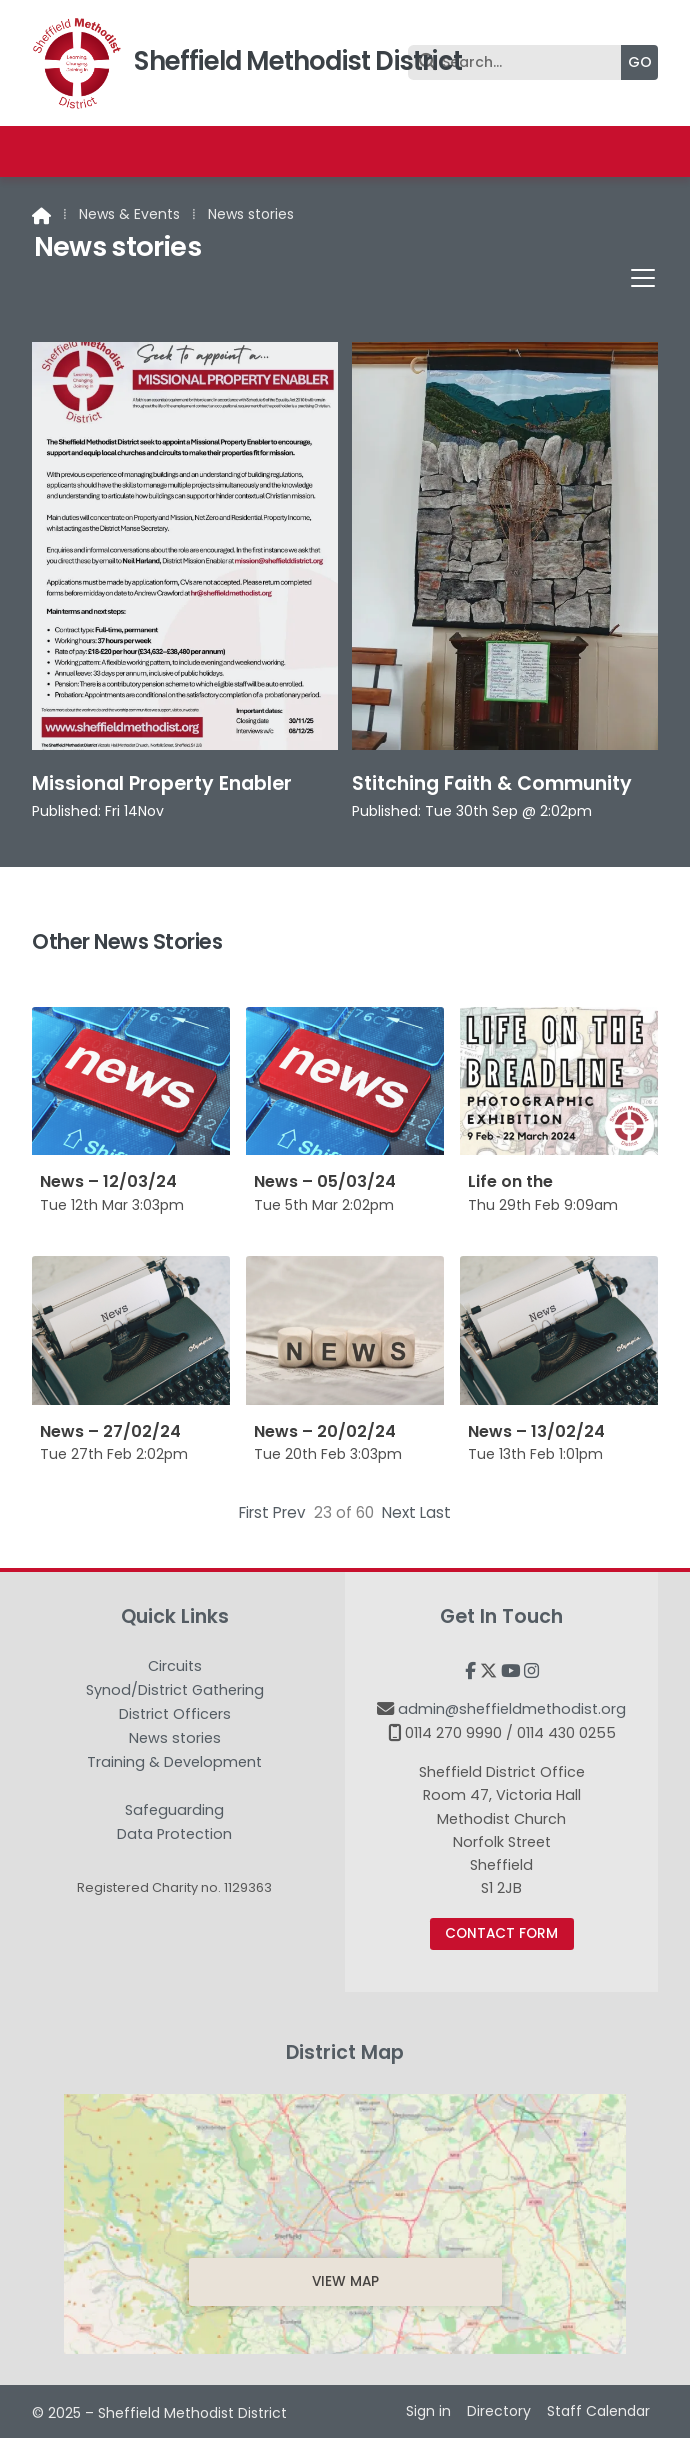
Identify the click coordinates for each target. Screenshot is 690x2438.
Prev (289, 1512)
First (254, 1512)
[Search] (519, 62)
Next (399, 1512)
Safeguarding (174, 1811)
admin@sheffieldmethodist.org (512, 1709)
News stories (175, 1739)
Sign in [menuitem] (428, 2411)
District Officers (175, 1715)
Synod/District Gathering (175, 1691)
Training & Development (174, 1763)
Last (435, 1512)
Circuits (175, 1667)
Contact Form (501, 1933)
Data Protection (174, 1834)
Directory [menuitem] (499, 2411)
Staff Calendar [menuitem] (598, 2411)
